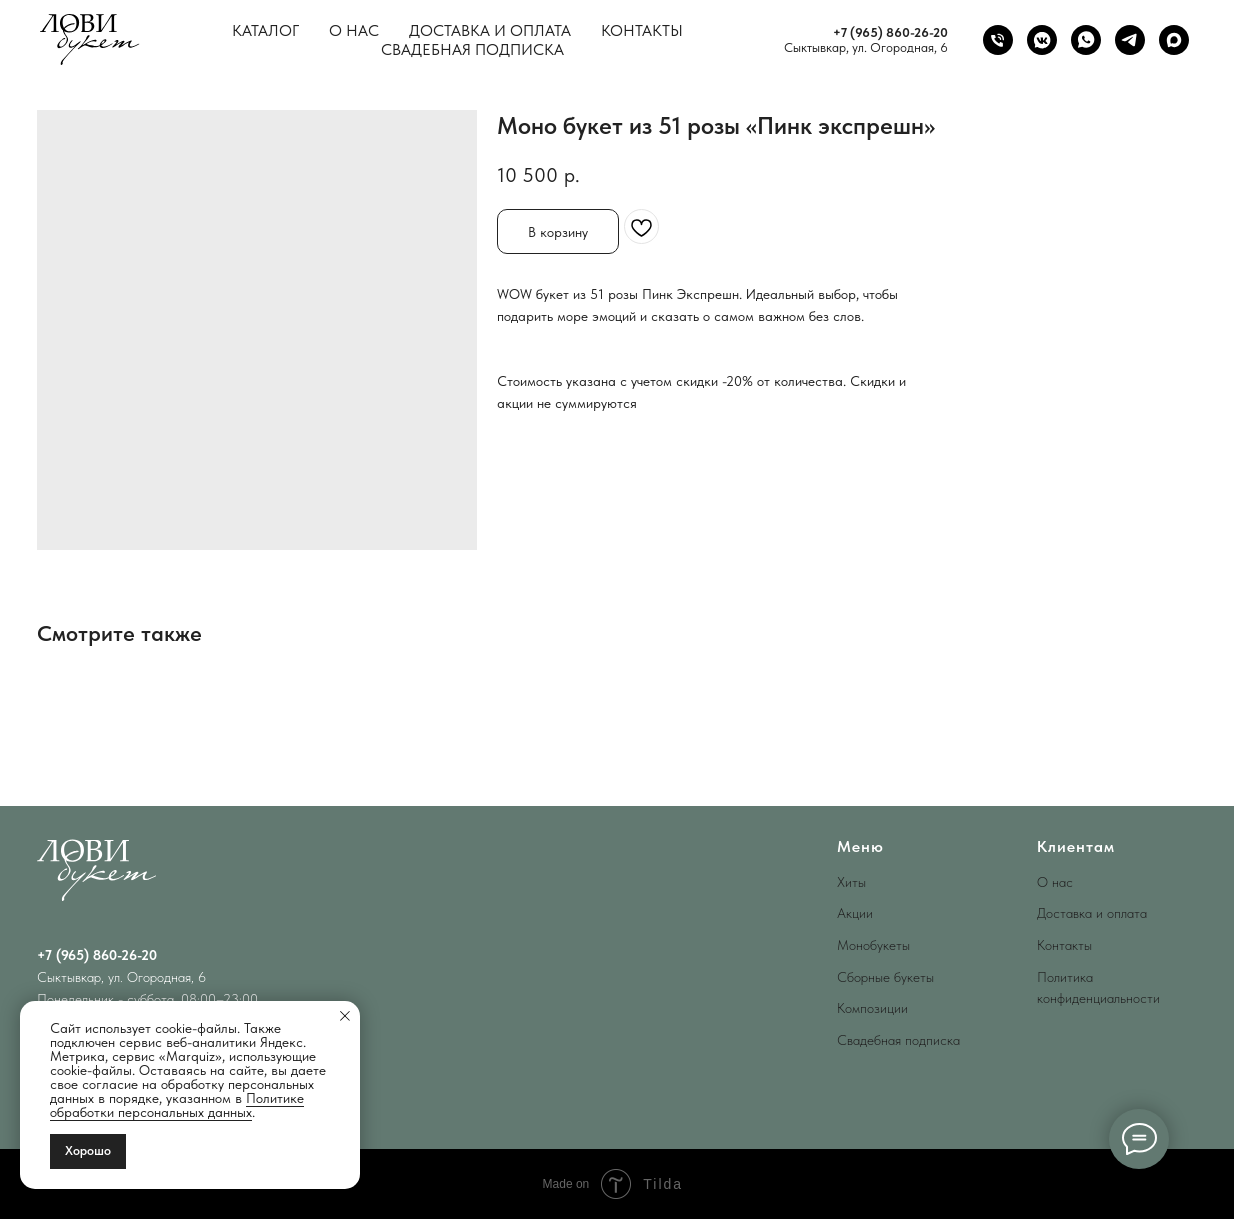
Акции (855, 913)
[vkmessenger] (1042, 40)
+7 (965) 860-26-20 (890, 32)
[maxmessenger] (1174, 40)
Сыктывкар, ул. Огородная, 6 (866, 47)
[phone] (998, 40)
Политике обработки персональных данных (177, 1105)
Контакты (642, 30)
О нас (354, 30)
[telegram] (1130, 40)
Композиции (872, 1008)
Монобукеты (873, 945)
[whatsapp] (1086, 40)
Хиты (851, 882)
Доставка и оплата (490, 30)
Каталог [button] (265, 30)
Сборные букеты (885, 977)
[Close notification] (345, 1016)
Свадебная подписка (472, 49)
